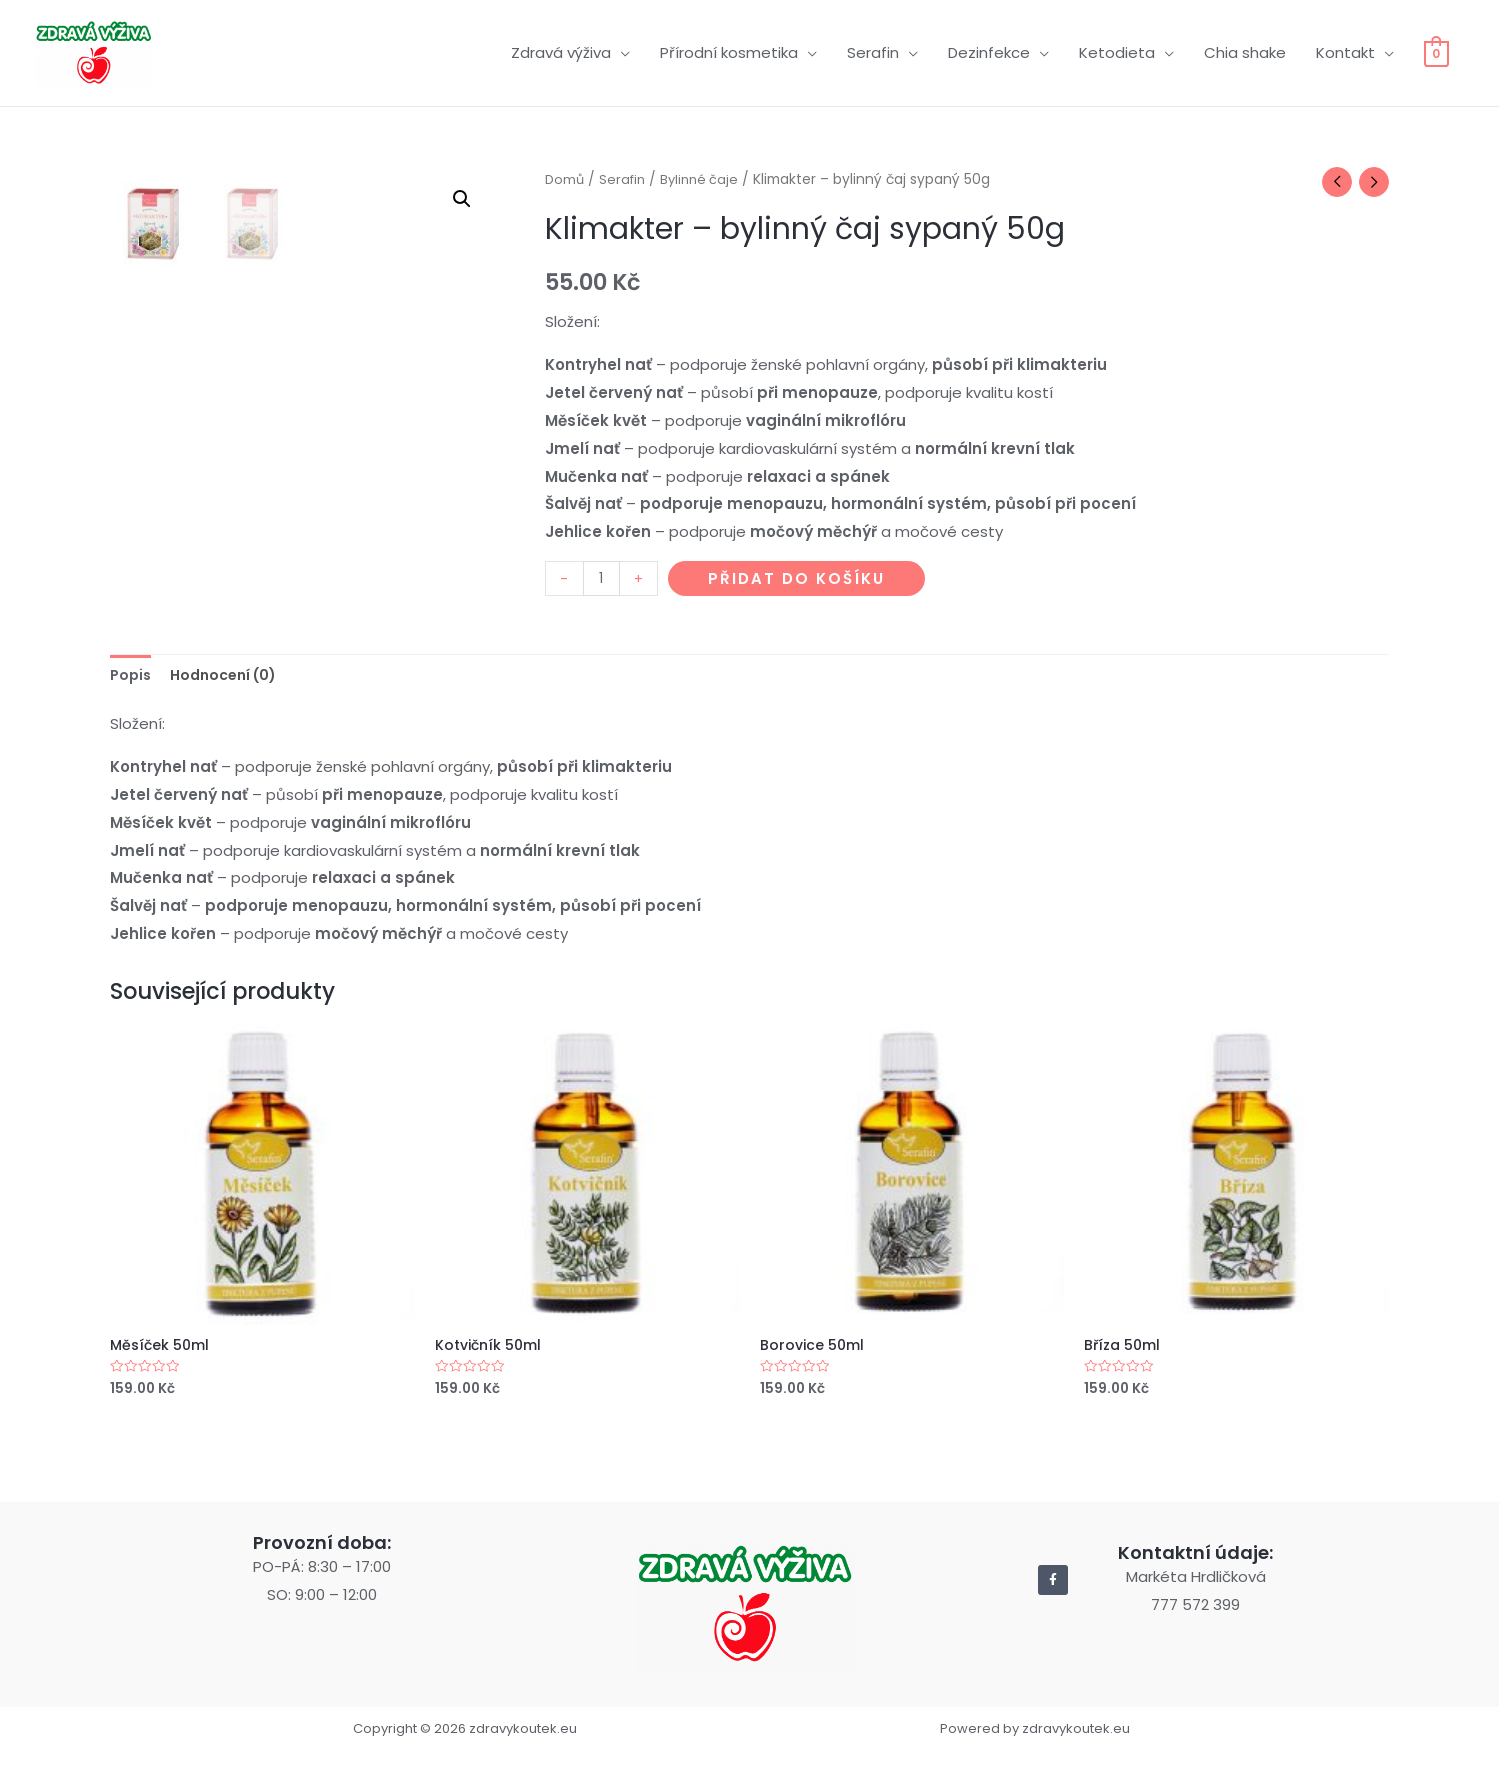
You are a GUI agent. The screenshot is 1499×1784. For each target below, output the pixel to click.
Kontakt (1343, 45)
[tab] (132, 703)
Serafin (871, 45)
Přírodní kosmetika (727, 45)
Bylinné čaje (706, 165)
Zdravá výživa (559, 45)
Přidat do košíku (798, 566)
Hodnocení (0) (231, 703)
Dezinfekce (987, 45)
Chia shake (1243, 45)
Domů (565, 165)
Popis (132, 703)
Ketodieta (1115, 45)
